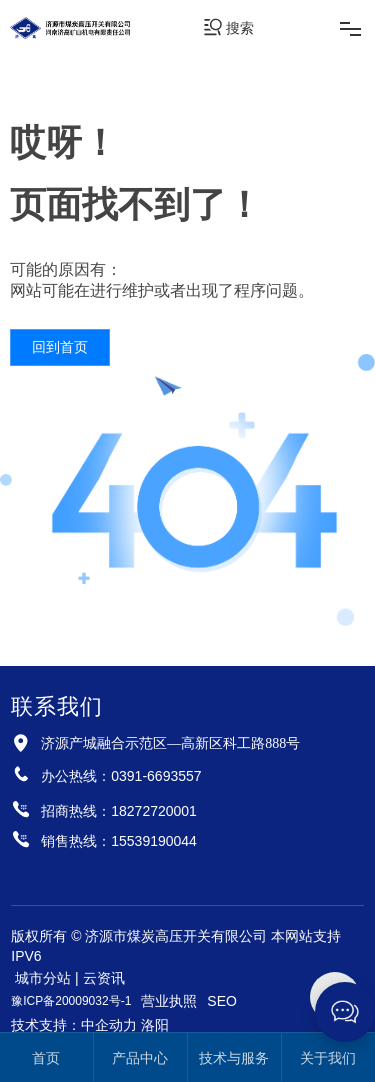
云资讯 (104, 978)
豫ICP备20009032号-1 (71, 1001)
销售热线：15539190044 (119, 841)
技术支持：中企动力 (74, 1025)
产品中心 (140, 1058)
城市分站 (43, 978)
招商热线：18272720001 (119, 811)
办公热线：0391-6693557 (121, 776)
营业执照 (169, 1001)
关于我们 (328, 1058)
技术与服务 (234, 1058)
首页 (46, 1058)
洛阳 (155, 1025)
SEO (222, 1001)
